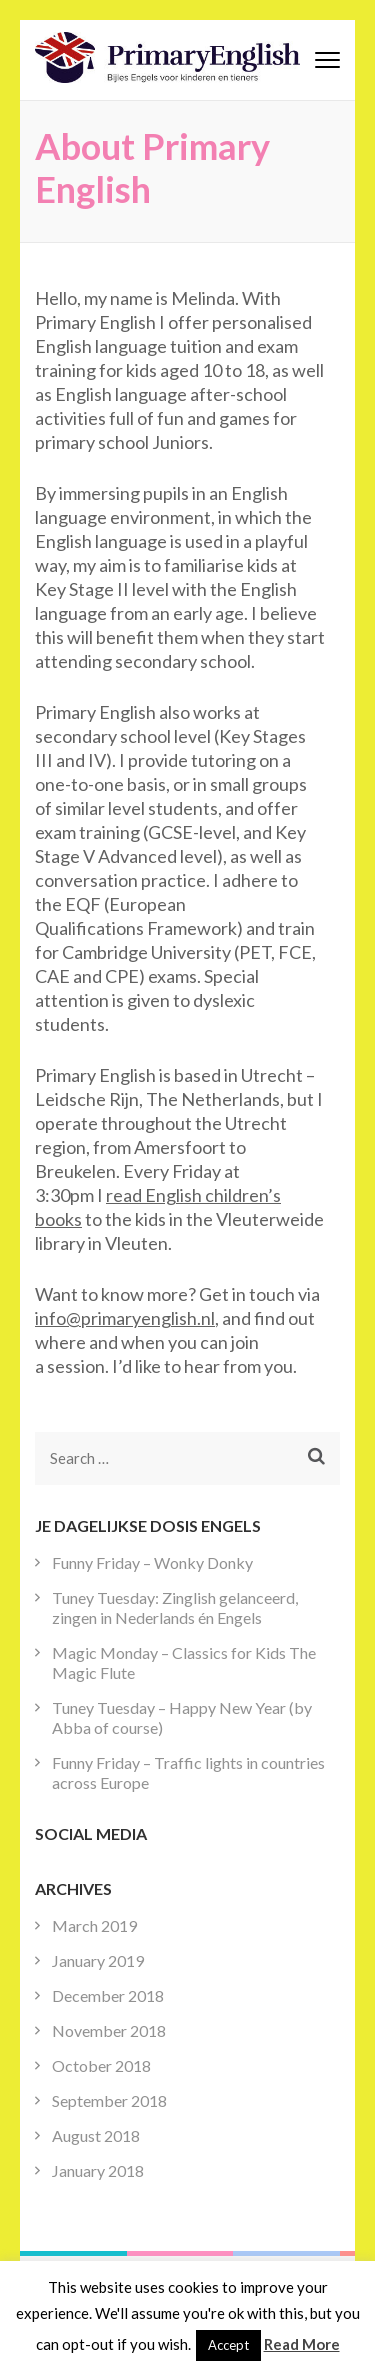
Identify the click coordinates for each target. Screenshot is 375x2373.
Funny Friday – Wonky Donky (152, 1562)
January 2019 (98, 1960)
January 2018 (98, 2170)
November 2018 (109, 2030)
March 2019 (94, 1925)
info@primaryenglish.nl (125, 1318)
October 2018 (101, 2065)
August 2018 (96, 2135)
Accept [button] (228, 2345)
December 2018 (108, 1995)
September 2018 (109, 2100)
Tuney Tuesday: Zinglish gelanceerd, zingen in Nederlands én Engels (175, 1607)
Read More (302, 2344)
